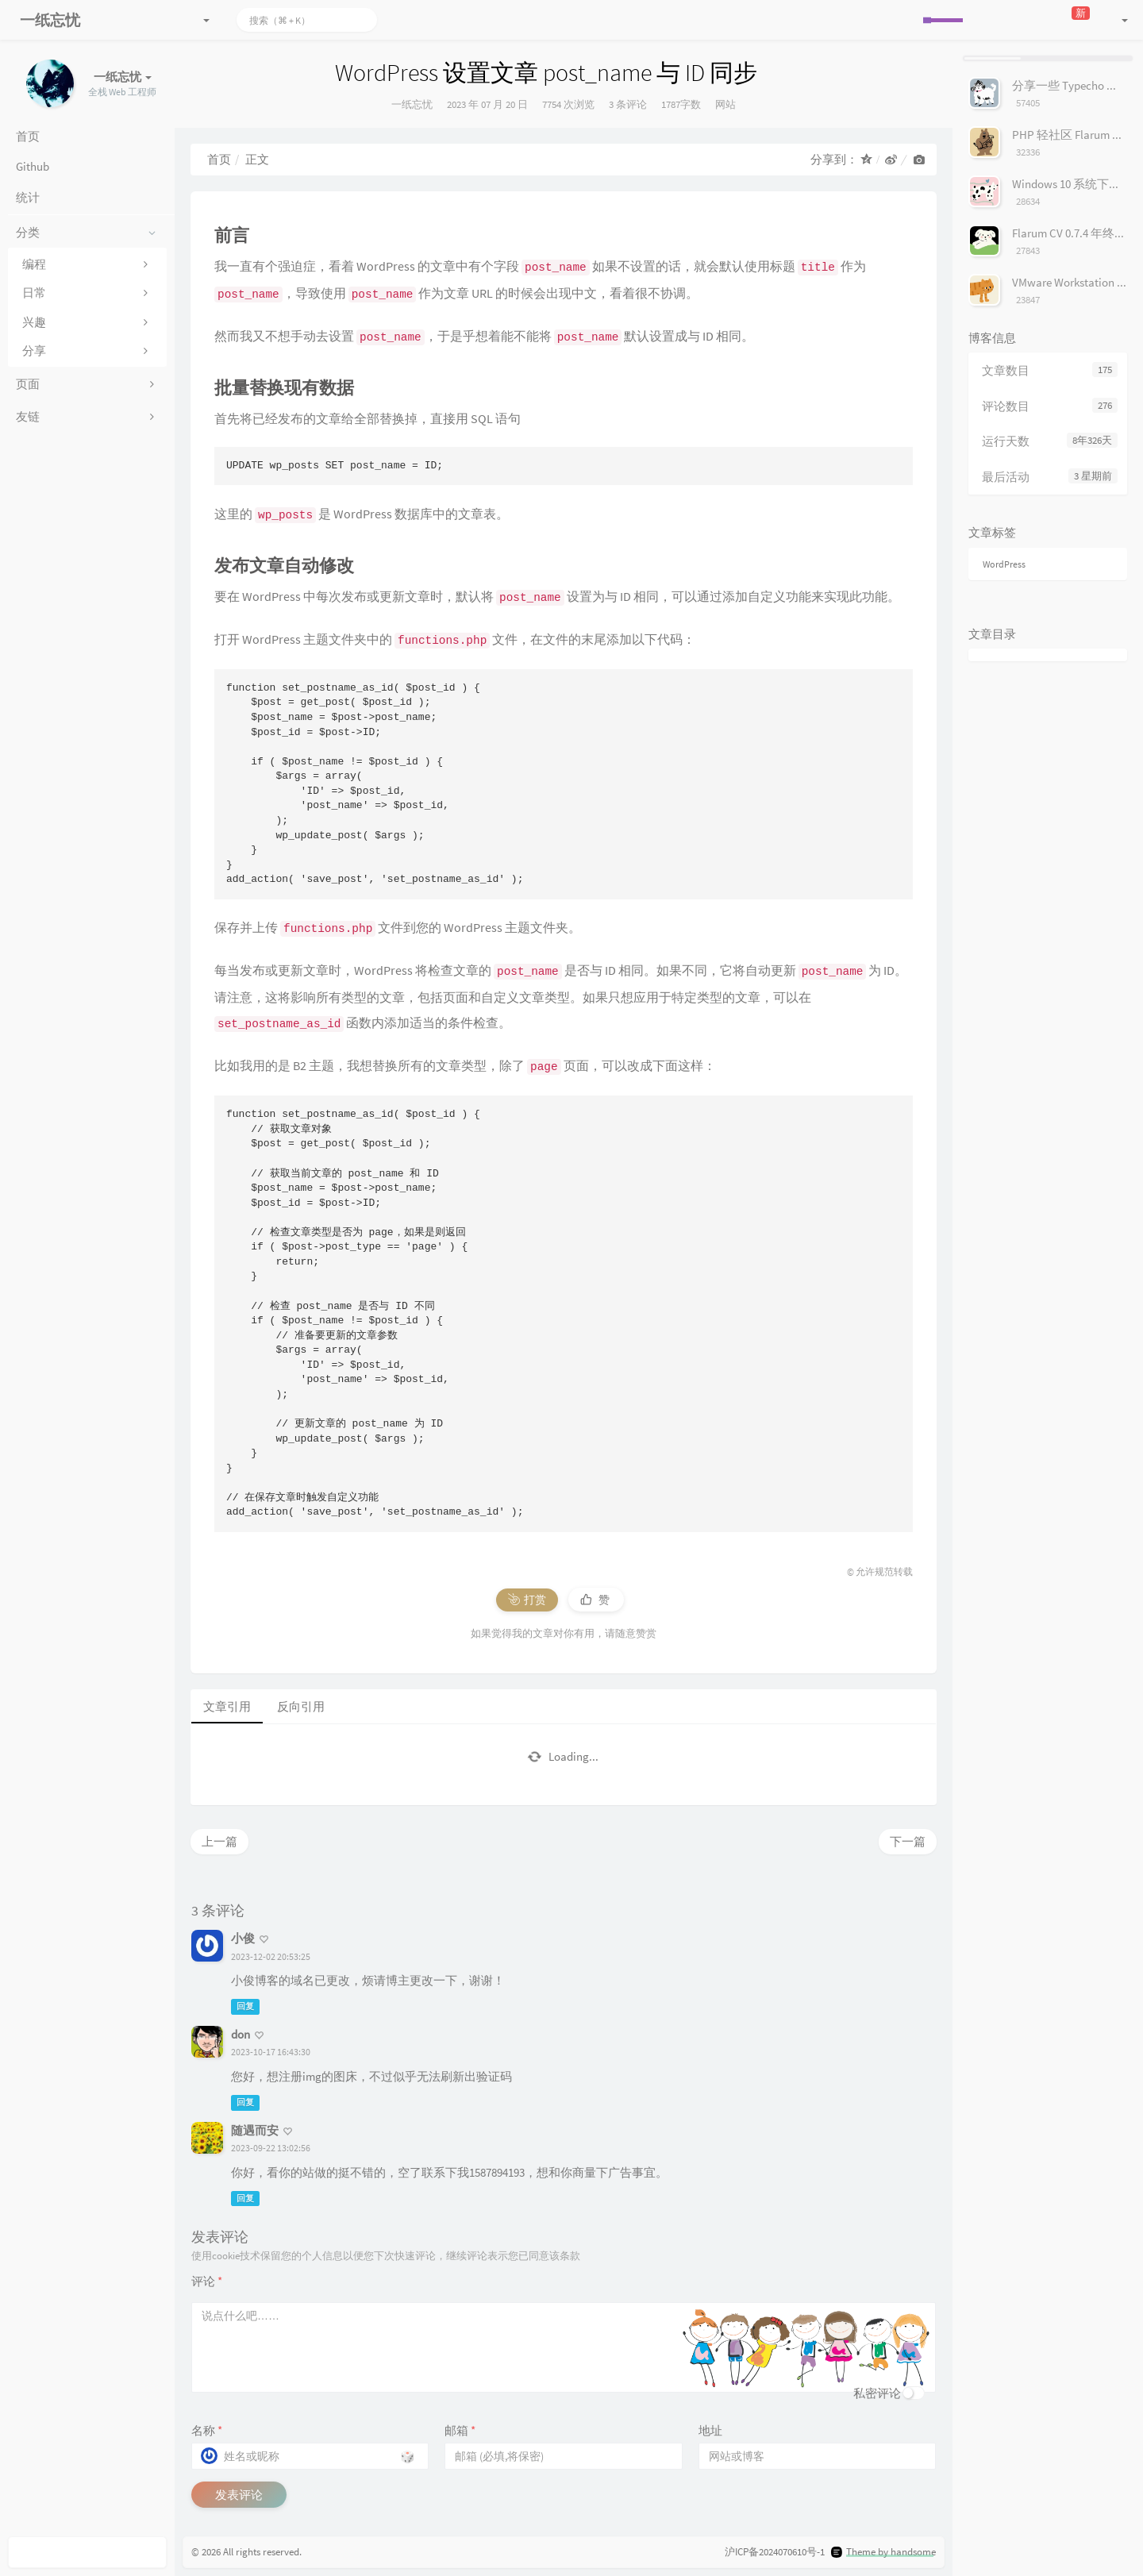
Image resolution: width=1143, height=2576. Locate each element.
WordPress (1004, 564)
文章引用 (227, 1706)
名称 (206, 2430)
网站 (725, 104)
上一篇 (219, 1841)
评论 (206, 2281)
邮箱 (459, 2430)
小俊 (243, 1938)
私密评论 (877, 2393)
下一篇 (908, 1841)
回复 (245, 2006)
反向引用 (301, 1706)
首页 (219, 159)
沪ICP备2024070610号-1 (775, 2552)
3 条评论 (628, 104)
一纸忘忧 (412, 104)
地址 (710, 2430)
